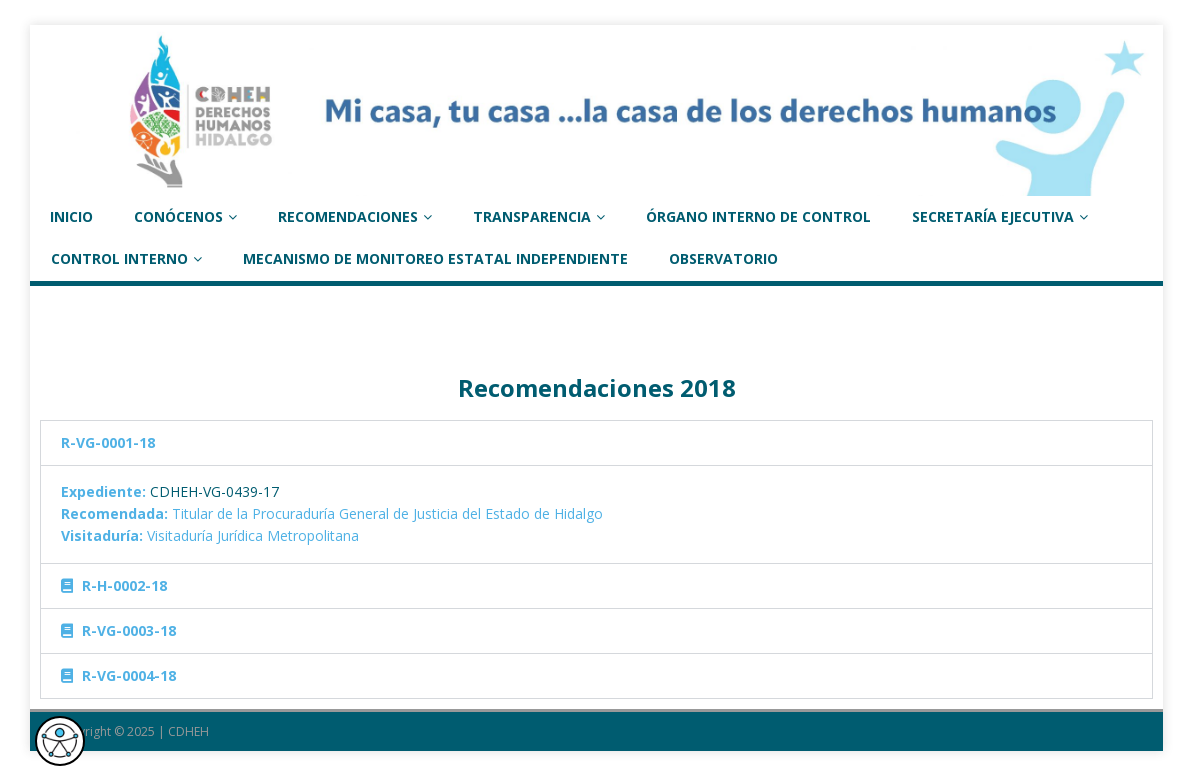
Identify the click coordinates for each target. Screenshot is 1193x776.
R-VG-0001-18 (108, 442)
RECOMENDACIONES (348, 216)
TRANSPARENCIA (532, 216)
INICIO (71, 216)
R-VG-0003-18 (129, 630)
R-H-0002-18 (124, 585)
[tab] (596, 443)
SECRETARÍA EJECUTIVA (993, 216)
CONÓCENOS (178, 216)
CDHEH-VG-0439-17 (214, 491)
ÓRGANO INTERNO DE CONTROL (758, 216)
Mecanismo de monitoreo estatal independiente (435, 258)
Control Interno (119, 258)
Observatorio (723, 258)
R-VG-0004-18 (129, 675)
